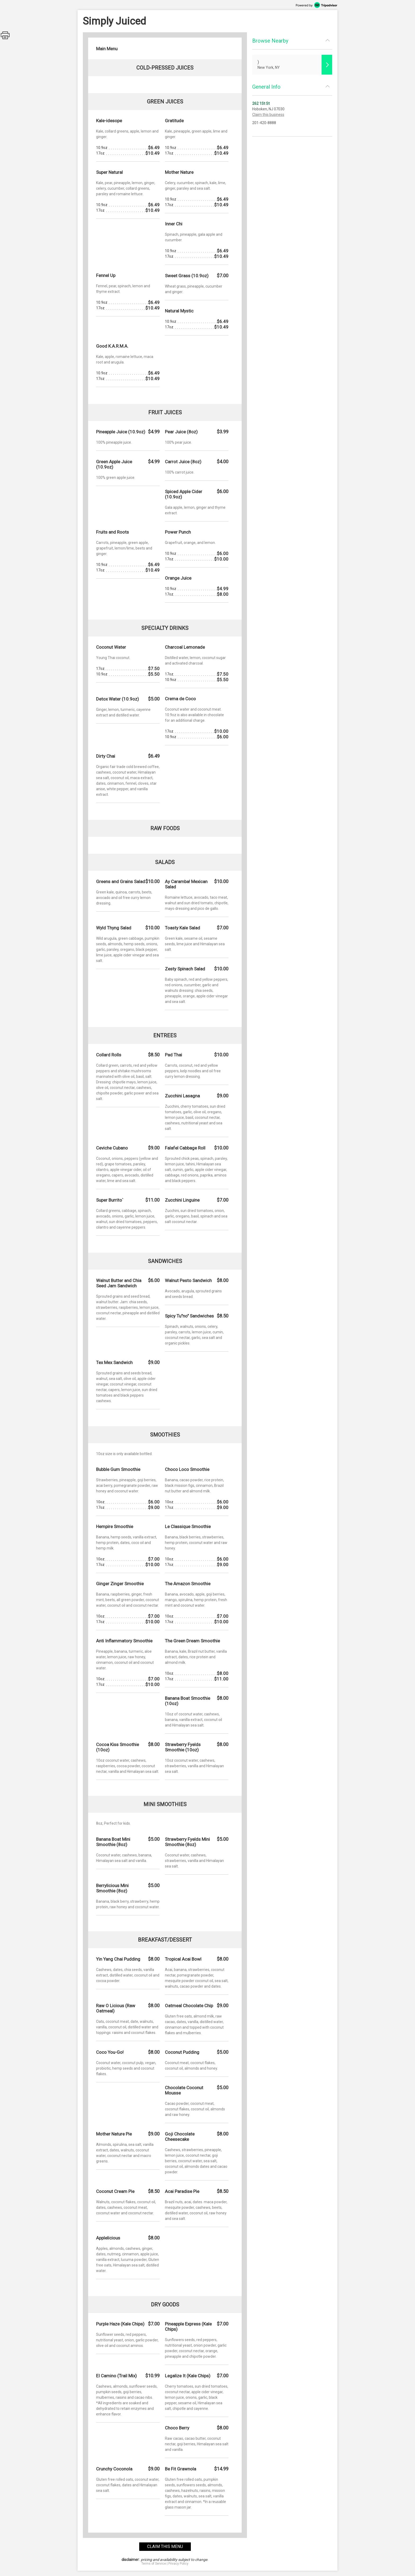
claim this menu (165, 2546)
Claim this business (268, 114)
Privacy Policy (178, 2563)
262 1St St (261, 103)
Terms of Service (153, 2563)
